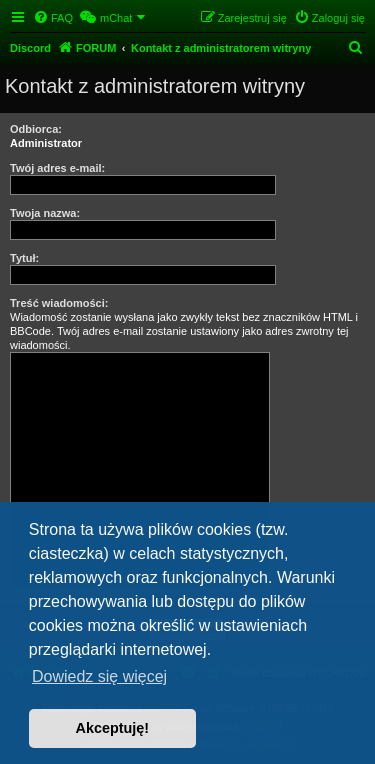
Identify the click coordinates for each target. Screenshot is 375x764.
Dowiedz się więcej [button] (99, 676)
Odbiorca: (36, 129)
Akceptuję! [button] (113, 728)
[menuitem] (53, 18)
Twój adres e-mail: (57, 168)
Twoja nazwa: (45, 213)
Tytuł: (24, 258)
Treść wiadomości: (59, 303)
